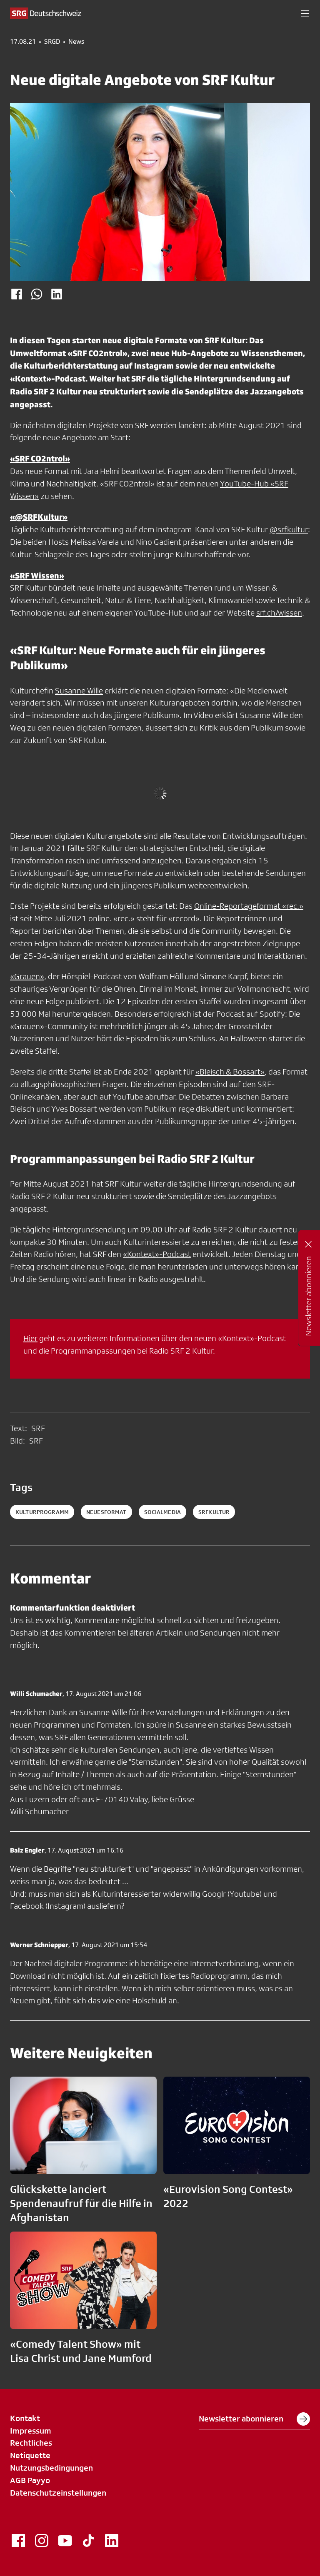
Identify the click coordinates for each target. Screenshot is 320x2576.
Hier (30, 1338)
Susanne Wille (79, 690)
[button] (305, 13)
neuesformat (106, 1512)
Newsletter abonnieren (254, 2419)
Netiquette (30, 2455)
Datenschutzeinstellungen (58, 2492)
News (76, 41)
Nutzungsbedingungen (51, 2467)
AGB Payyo (30, 2480)
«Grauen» (27, 976)
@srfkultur (289, 529)
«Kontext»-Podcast (157, 1254)
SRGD (52, 41)
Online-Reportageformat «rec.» (248, 905)
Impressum (30, 2430)
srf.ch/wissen (279, 612)
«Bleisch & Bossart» (230, 1071)
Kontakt (25, 2418)
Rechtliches (31, 2442)
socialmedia (162, 1512)
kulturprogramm (42, 1512)
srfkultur (214, 1512)
